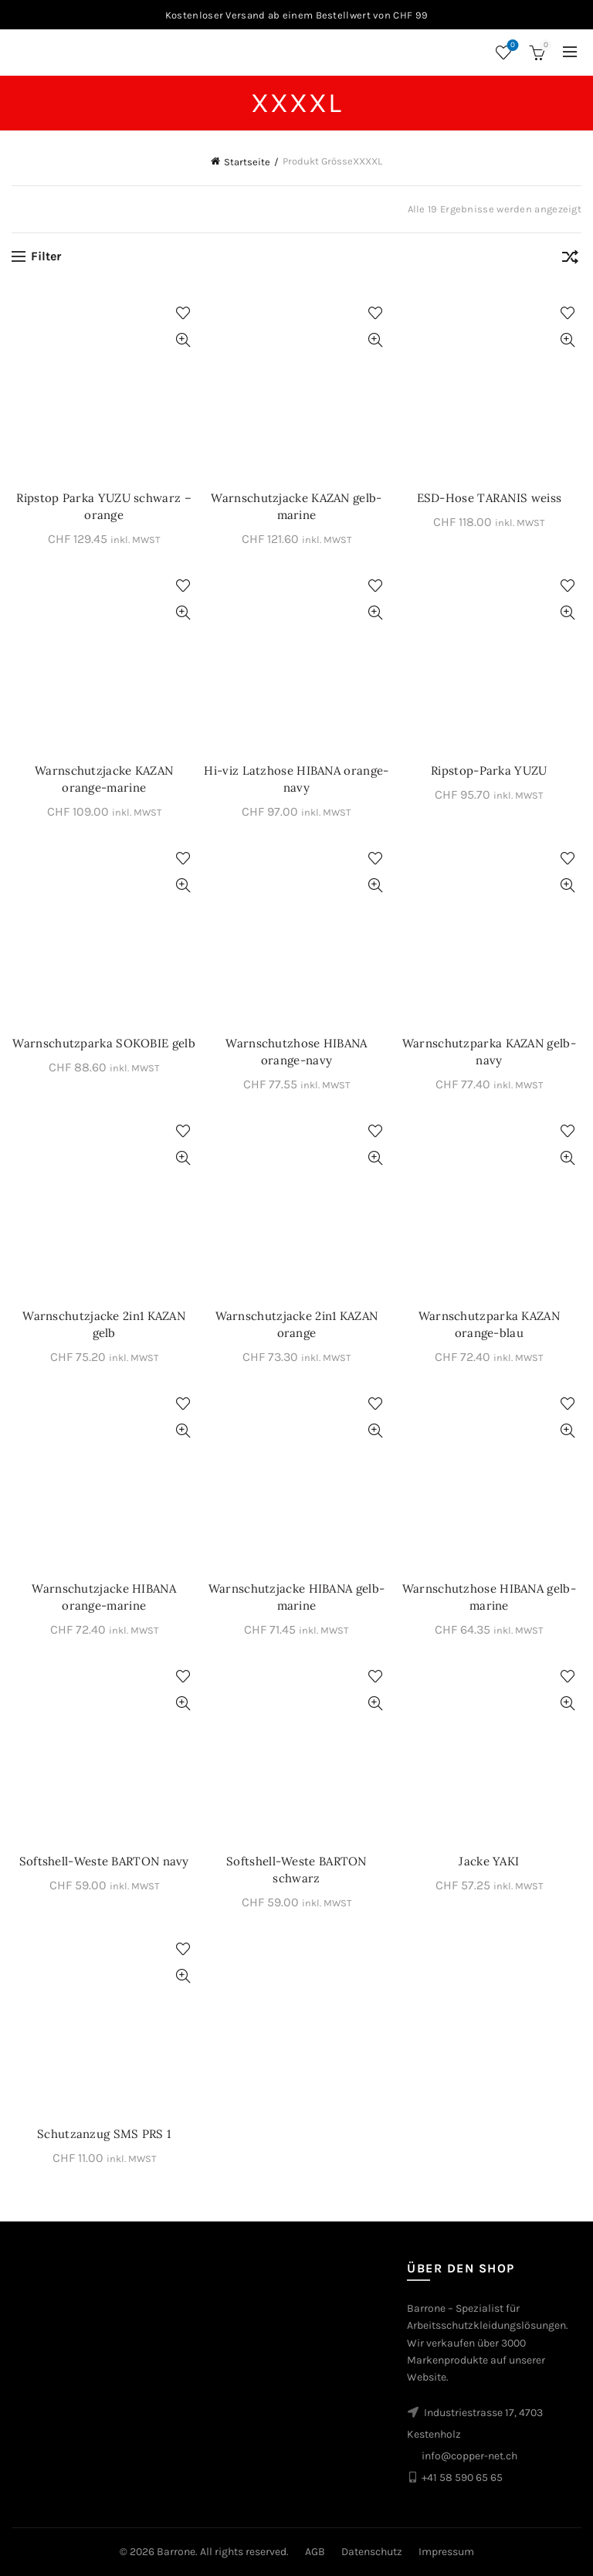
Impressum (446, 2551)
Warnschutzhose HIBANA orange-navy (296, 1051)
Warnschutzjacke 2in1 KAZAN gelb (103, 1324)
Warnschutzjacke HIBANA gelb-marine (296, 1597)
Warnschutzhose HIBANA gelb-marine (489, 1597)
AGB (315, 2551)
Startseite (247, 162)
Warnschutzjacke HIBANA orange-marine (104, 1597)
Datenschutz (371, 2551)
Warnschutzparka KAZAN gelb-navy (489, 1051)
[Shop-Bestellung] (569, 259)
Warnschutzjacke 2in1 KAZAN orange (296, 1324)
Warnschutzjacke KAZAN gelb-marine (296, 506)
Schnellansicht (182, 340)
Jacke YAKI (489, 1861)
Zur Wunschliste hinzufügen (182, 313)
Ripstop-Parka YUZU (489, 770)
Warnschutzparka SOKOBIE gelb (103, 1043)
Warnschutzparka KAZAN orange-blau (489, 1324)
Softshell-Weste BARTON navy (104, 1861)
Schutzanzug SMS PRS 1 (104, 2133)
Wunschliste (511, 46)
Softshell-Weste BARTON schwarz (296, 1869)
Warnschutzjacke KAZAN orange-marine (104, 779)
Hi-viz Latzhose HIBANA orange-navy (296, 779)
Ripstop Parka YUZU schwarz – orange (103, 506)
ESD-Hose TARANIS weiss (489, 497)
